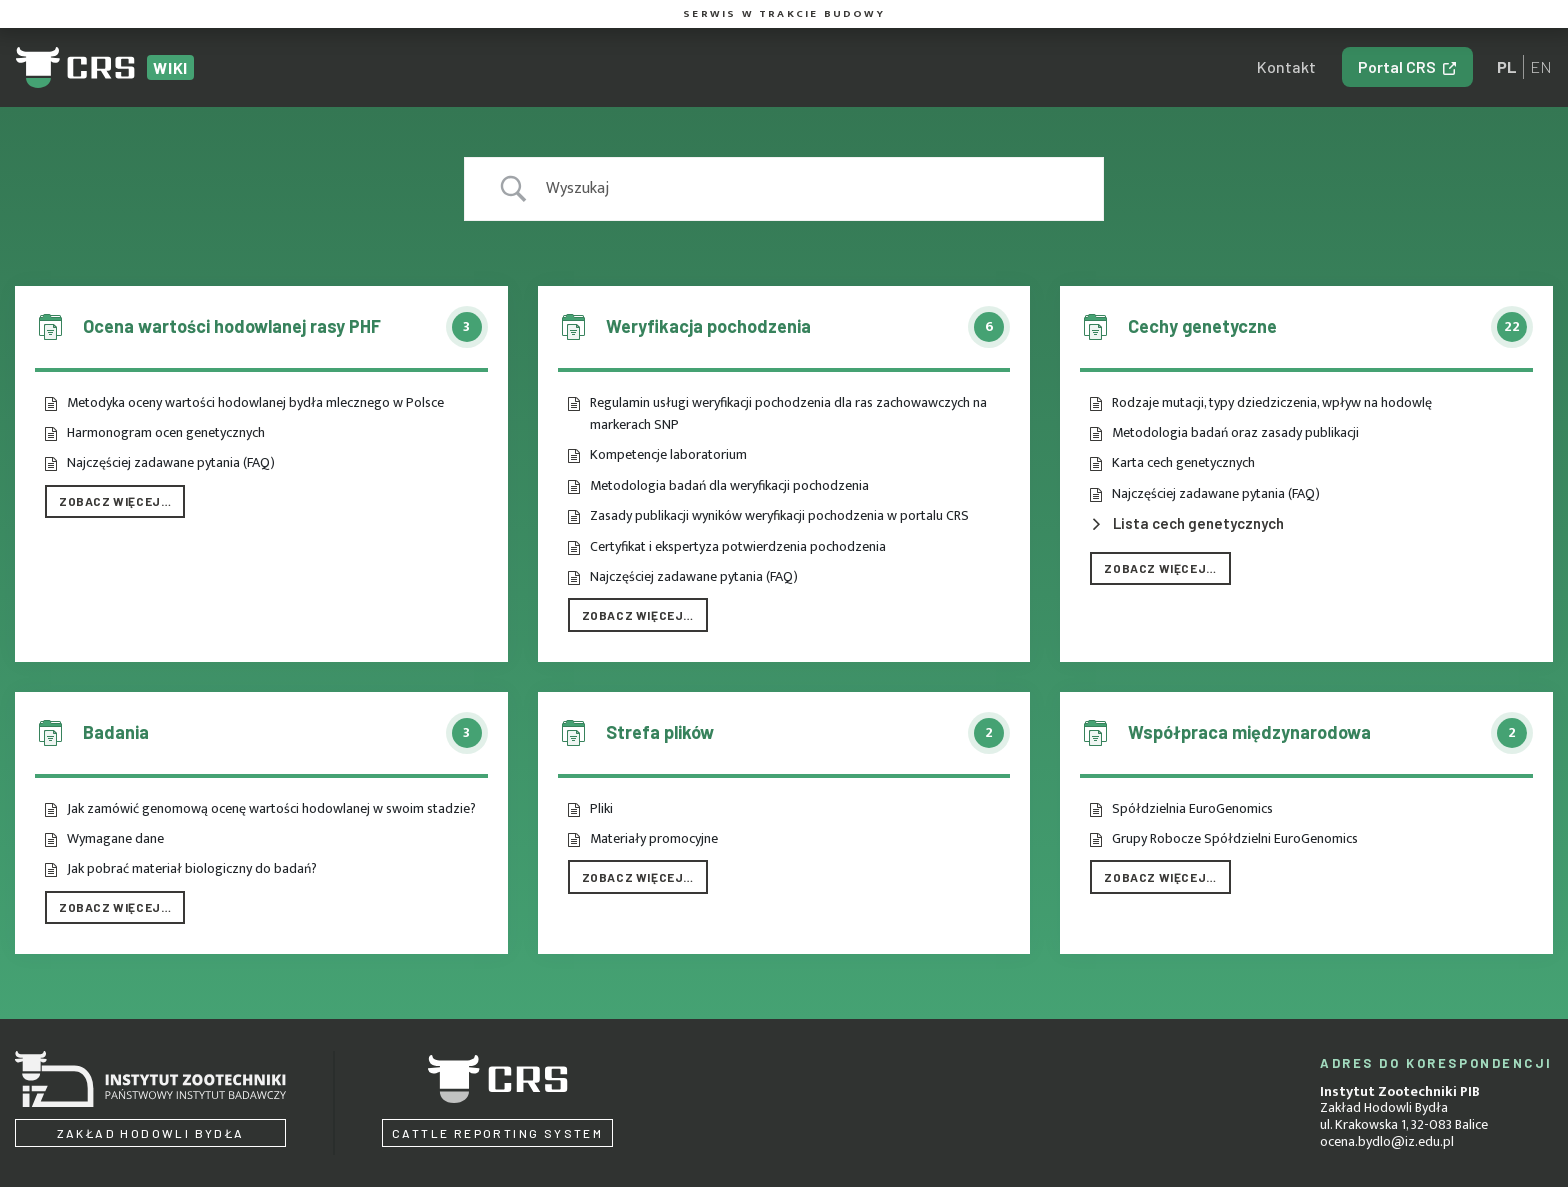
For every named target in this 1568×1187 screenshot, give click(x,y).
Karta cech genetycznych (1183, 463)
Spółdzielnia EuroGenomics (1192, 809)
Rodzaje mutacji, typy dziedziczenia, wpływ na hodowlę (1272, 403)
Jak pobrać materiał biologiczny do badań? (192, 869)
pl (1507, 66)
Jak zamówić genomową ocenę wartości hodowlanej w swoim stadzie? (271, 809)
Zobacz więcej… (115, 501)
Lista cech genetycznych (1198, 523)
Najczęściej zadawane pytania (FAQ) (171, 463)
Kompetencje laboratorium (668, 455)
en (1541, 66)
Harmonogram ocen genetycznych (166, 433)
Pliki (601, 809)
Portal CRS (1397, 66)
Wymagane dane (115, 839)
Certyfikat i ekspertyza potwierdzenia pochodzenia (738, 547)
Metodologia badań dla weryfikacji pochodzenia (729, 486)
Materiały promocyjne (654, 839)
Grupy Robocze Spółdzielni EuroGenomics (1235, 839)
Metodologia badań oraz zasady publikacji (1235, 433)
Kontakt (1286, 66)
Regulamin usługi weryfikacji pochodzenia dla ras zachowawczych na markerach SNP (788, 414)
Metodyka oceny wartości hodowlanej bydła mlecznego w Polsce (255, 403)
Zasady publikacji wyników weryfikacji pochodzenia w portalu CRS (779, 516)
